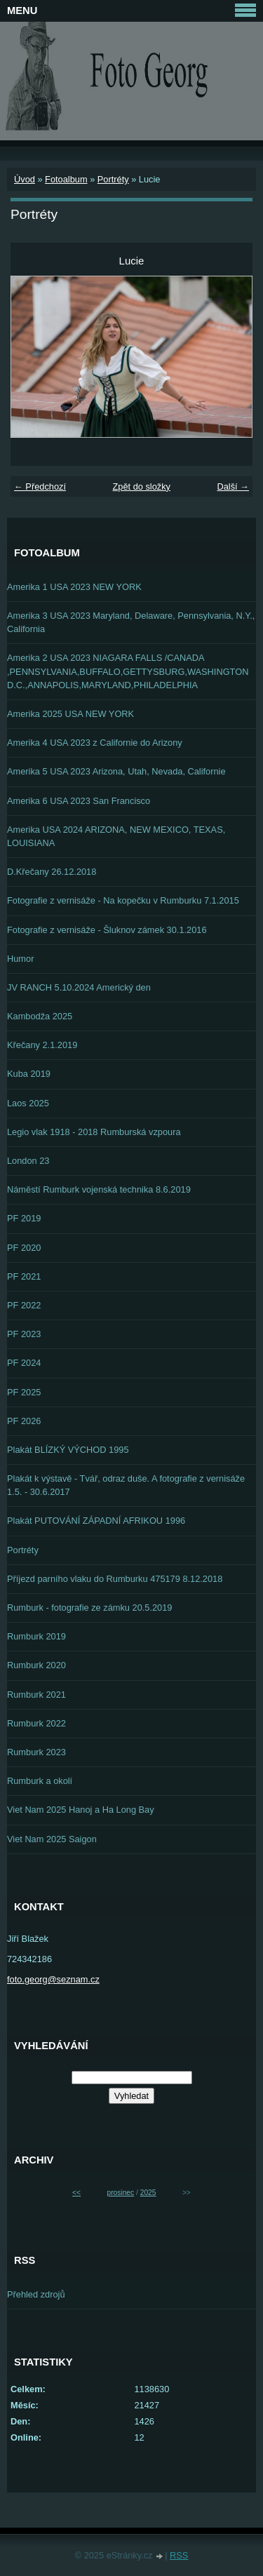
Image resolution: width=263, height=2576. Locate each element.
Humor (20, 958)
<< (76, 2192)
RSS (179, 2555)
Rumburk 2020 (36, 1665)
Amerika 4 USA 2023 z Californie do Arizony (94, 742)
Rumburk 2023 (36, 1752)
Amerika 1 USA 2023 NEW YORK (74, 587)
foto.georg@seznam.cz (53, 1979)
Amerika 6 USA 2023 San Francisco (78, 801)
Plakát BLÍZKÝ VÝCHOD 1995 (68, 1449)
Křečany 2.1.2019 (42, 1045)
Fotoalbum (66, 179)
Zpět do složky (141, 486)
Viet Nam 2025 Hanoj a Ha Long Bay (80, 1809)
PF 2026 (24, 1421)
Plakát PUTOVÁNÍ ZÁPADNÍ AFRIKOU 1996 (96, 1520)
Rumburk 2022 (36, 1723)
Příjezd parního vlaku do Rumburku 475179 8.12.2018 (114, 1579)
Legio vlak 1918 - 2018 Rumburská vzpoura (94, 1132)
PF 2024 (24, 1362)
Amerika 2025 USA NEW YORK (70, 714)
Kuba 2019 (28, 1073)
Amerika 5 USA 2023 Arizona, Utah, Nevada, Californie (116, 771)
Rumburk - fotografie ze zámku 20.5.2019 (89, 1607)
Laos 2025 (28, 1103)
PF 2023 (24, 1334)
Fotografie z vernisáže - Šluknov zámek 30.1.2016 (107, 930)
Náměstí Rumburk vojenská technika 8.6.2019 (99, 1189)
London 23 (28, 1160)
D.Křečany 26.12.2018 (51, 871)
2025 (148, 2192)
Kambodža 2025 (39, 1016)
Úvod (24, 179)
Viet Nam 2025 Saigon (52, 1839)
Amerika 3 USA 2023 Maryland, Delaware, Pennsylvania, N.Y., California (131, 622)
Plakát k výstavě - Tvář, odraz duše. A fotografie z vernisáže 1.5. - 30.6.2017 (126, 1485)
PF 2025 (24, 1392)
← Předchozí (40, 486)
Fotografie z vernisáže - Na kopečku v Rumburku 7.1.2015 (123, 900)
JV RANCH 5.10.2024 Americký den (79, 987)
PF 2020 (24, 1247)
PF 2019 (24, 1218)
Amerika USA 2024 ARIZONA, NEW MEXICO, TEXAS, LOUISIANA (116, 836)
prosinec (120, 2192)
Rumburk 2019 (36, 1636)
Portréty (113, 179)
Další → (233, 486)
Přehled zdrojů (36, 2294)
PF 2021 (24, 1276)
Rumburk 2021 (36, 1694)
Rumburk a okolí (39, 1781)
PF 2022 (24, 1305)
